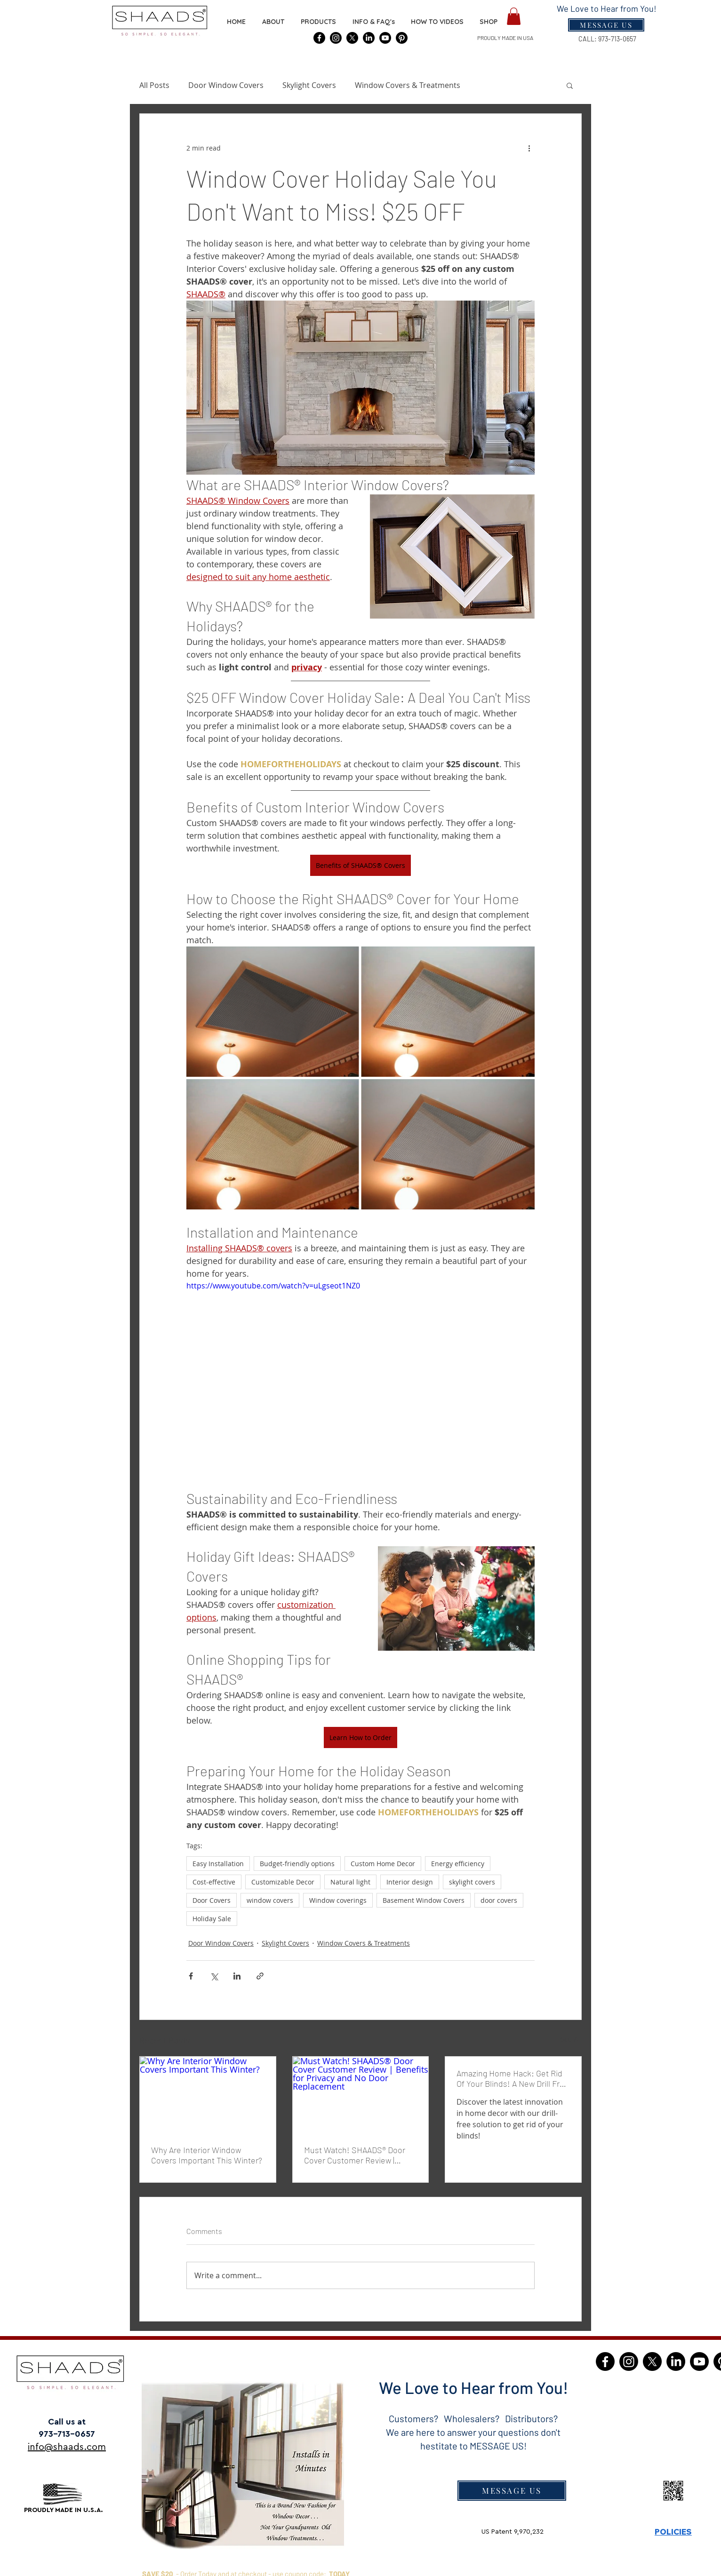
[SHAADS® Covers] (319, 38)
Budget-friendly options (297, 1863)
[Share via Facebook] (190, 1976)
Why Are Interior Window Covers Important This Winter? (206, 2155)
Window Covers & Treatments (407, 85)
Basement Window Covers (424, 1900)
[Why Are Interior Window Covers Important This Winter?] (208, 2095)
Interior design (409, 1881)
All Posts (154, 85)
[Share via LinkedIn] (236, 1976)
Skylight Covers (309, 85)
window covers (270, 1900)
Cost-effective (213, 1881)
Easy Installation (218, 1863)
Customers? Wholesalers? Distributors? (473, 2418)
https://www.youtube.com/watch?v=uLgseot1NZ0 (273, 1285)
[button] (488, 22)
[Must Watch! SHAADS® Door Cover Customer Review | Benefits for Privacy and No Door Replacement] (361, 2095)
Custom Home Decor (383, 1863)
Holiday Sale (211, 1918)
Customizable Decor (282, 1881)
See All (571, 2039)
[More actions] (529, 147)
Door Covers (211, 1900)
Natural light (350, 1881)
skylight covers (472, 1881)
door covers (499, 1900)
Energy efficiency (457, 1863)
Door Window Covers (226, 85)
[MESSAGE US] (512, 2490)
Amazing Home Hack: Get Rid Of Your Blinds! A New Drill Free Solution (513, 2078)
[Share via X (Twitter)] (213, 1976)
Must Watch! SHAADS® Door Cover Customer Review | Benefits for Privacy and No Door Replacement (354, 2155)
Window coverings (338, 1900)
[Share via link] (260, 1976)
